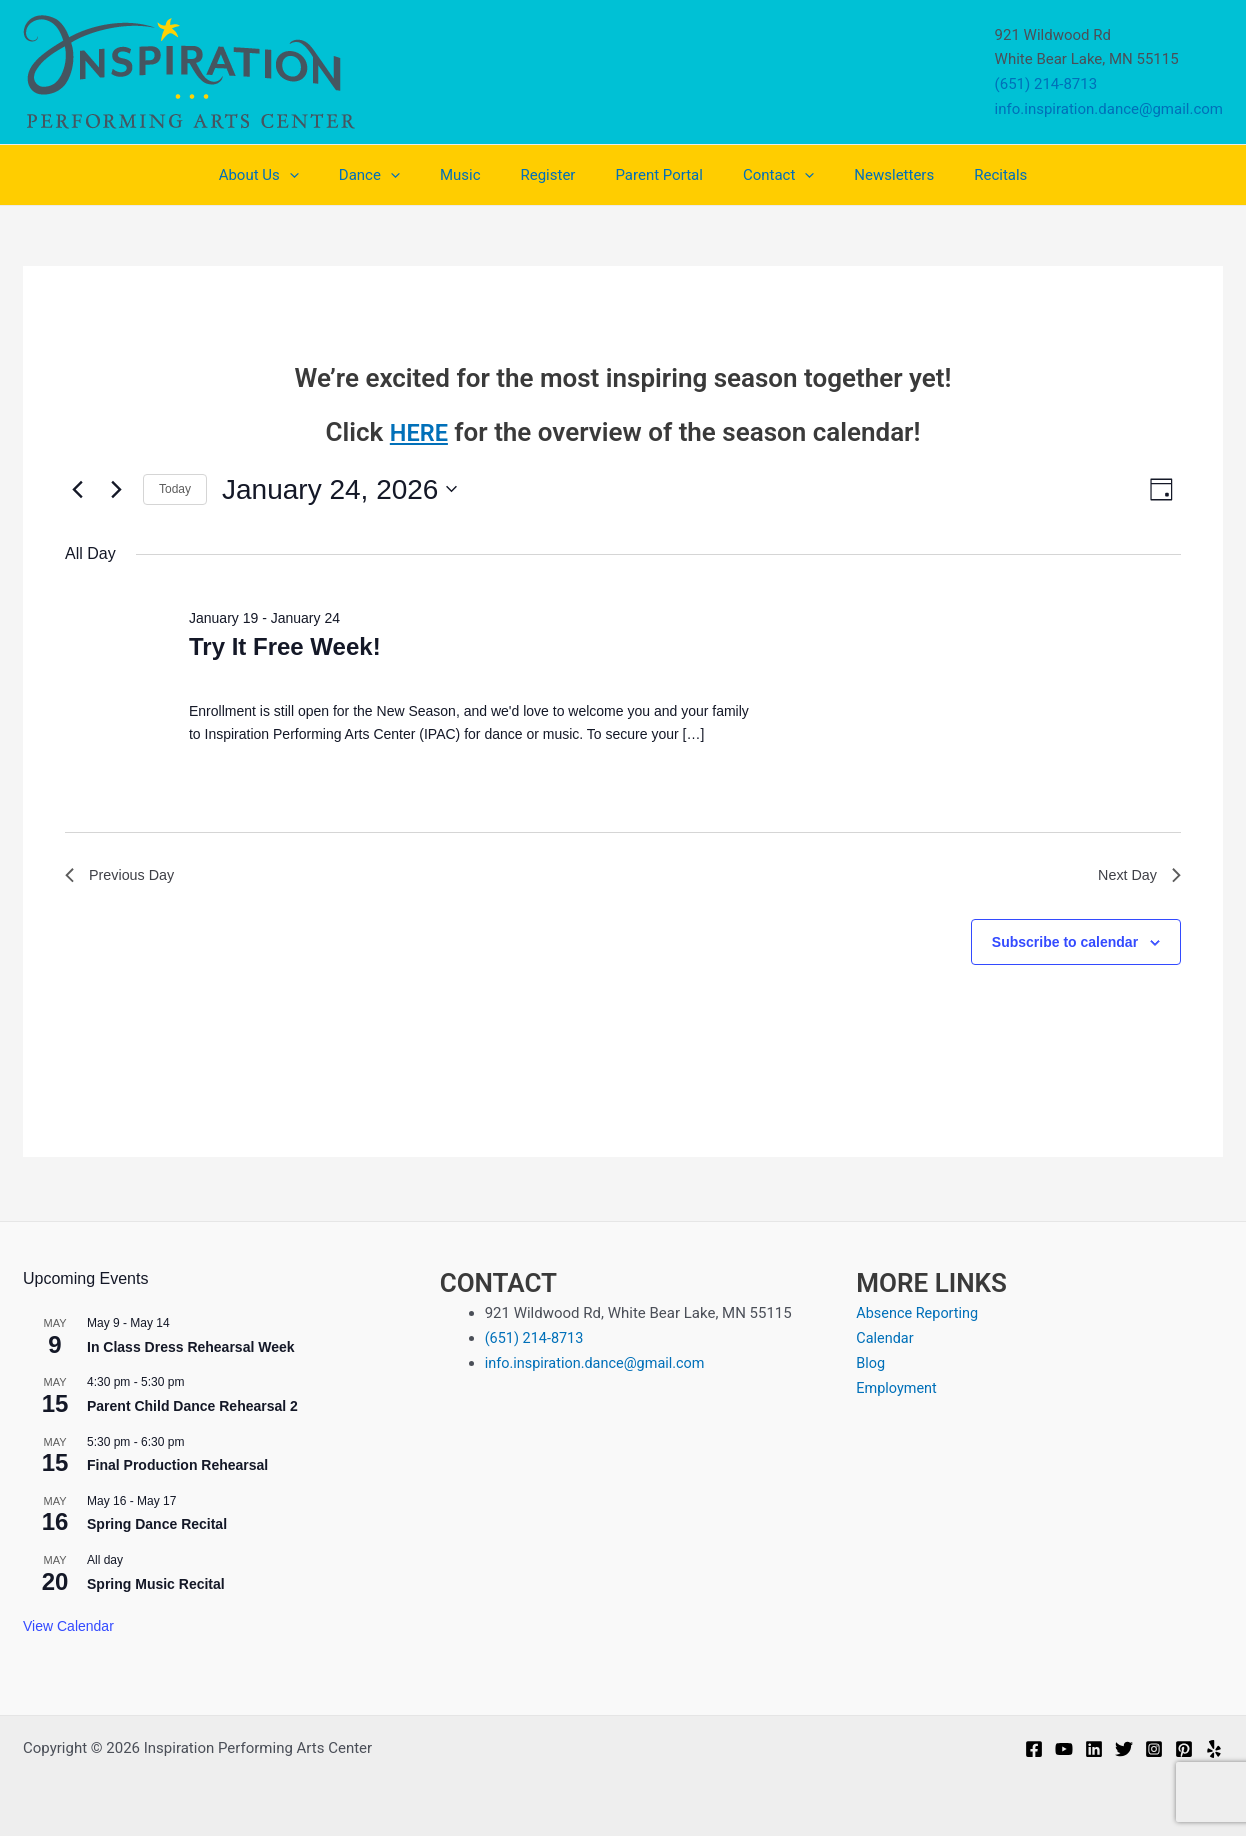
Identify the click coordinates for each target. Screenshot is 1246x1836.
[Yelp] (1214, 1749)
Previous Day (124, 877)
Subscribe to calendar (1065, 946)
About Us (294, 175)
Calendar (886, 1338)
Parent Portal (653, 175)
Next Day (1136, 877)
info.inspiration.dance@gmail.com (1109, 109)
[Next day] (116, 489)
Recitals (965, 175)
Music (475, 175)
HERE (419, 432)
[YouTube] (1064, 1749)
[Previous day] (77, 489)
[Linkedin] (1094, 1749)
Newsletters (869, 175)
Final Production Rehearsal (177, 1465)
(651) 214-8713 (1046, 84)
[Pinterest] (1184, 1749)
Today (175, 489)
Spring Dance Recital (157, 1525)
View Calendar (68, 1626)
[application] (324, 175)
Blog (871, 1363)
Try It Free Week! (285, 646)
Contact (763, 175)
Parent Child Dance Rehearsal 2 (192, 1406)
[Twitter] (1124, 1749)
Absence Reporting (919, 1313)
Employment (898, 1387)
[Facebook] (1034, 1749)
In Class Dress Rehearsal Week (191, 1347)
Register (552, 175)
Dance (394, 175)
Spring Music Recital (156, 1584)
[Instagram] (1154, 1749)
